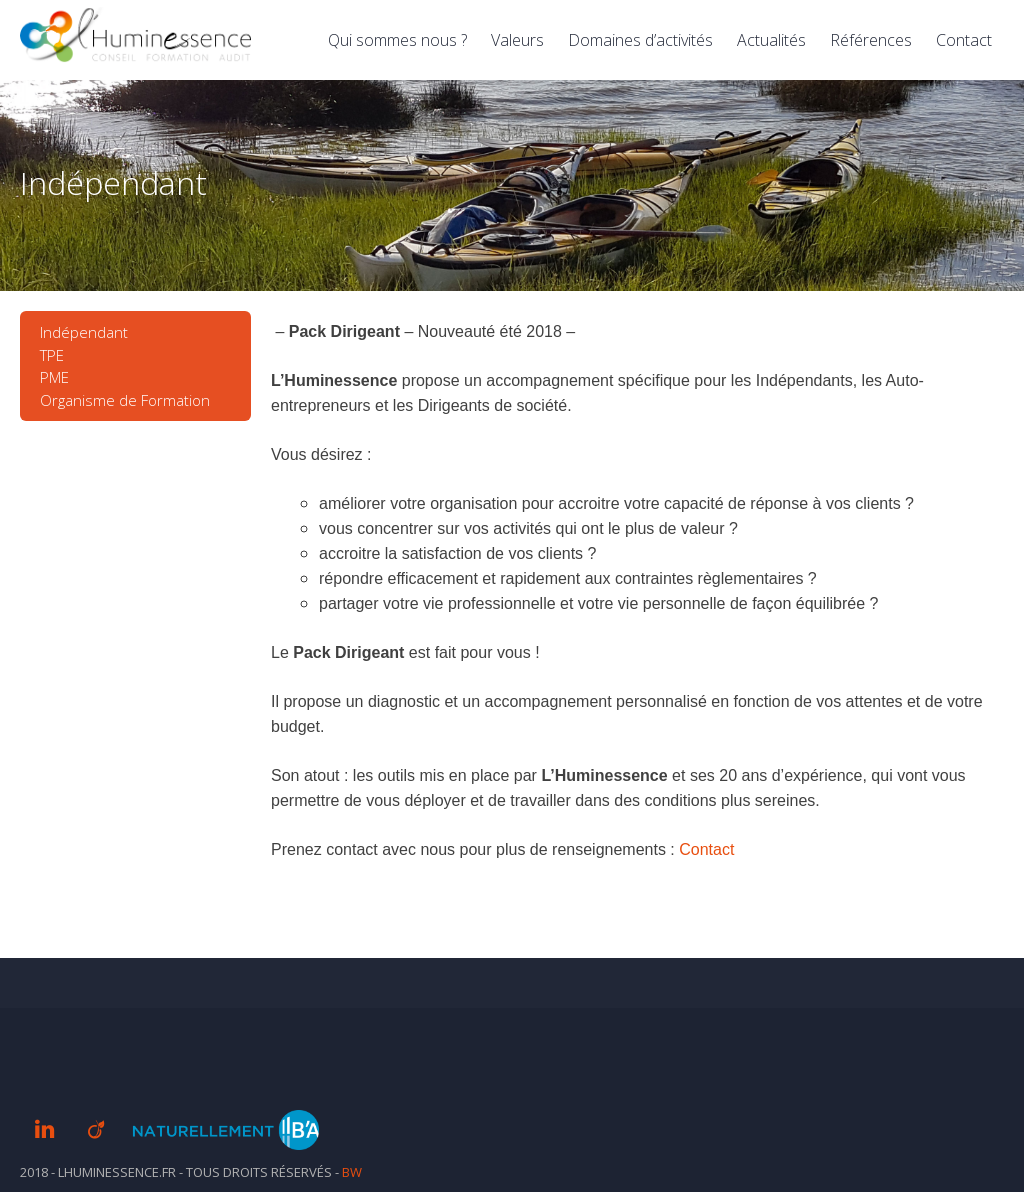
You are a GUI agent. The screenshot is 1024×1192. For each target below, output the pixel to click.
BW (352, 1172)
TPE (52, 355)
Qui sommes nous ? (397, 40)
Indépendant (84, 332)
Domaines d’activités (640, 40)
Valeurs (517, 40)
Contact (964, 40)
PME (54, 377)
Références (871, 40)
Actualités (771, 40)
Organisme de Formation (125, 400)
